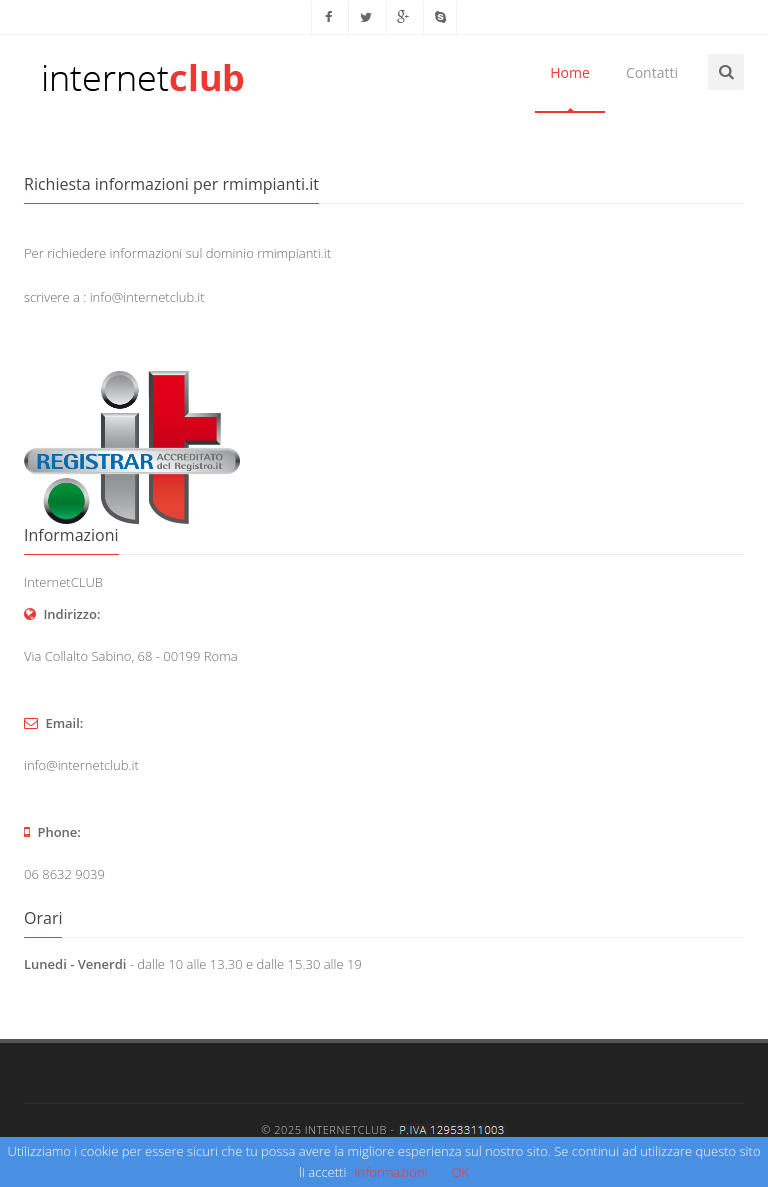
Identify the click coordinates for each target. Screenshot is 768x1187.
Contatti (652, 72)
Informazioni (390, 1172)
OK (460, 1172)
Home (570, 72)
